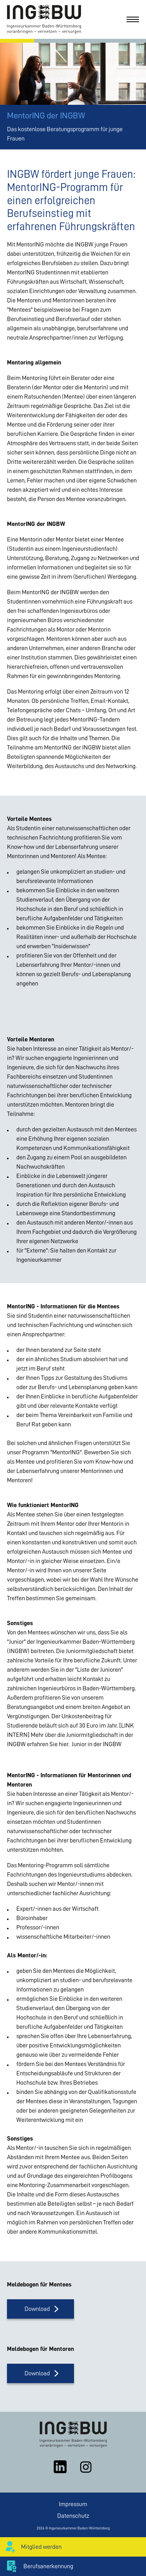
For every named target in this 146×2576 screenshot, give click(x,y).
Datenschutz (73, 2516)
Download (37, 2309)
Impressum (73, 2504)
